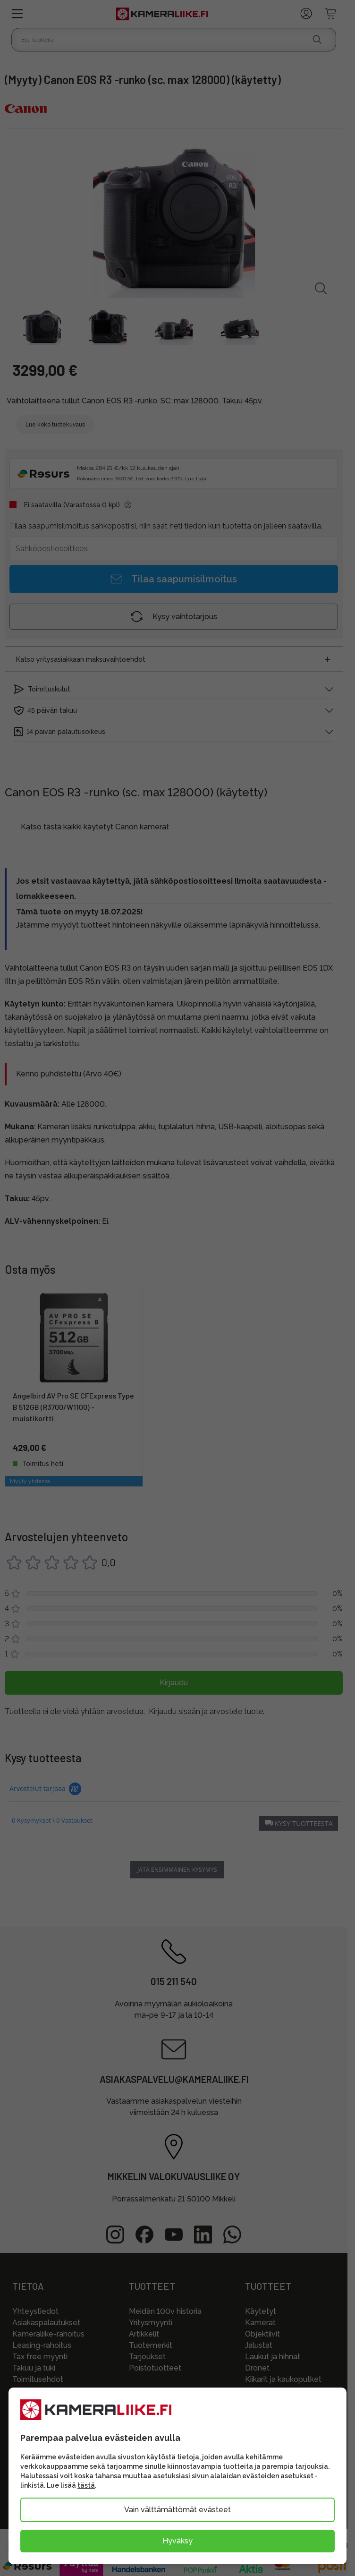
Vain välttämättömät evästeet (177, 2509)
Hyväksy (177, 2540)
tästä (86, 2485)
